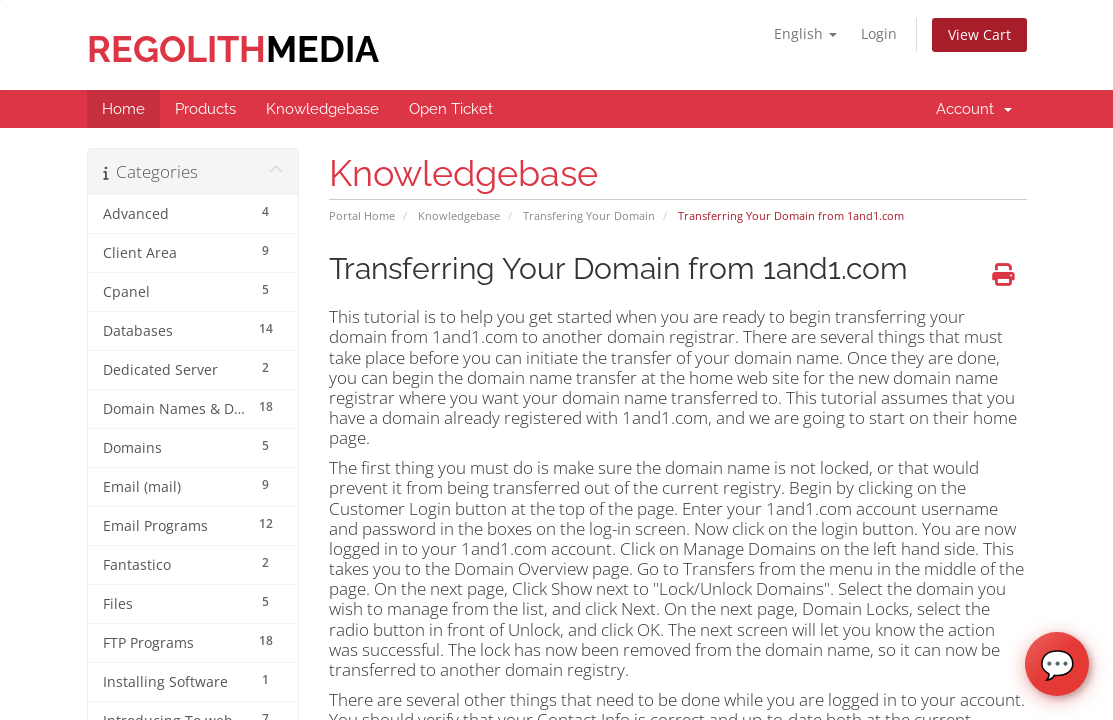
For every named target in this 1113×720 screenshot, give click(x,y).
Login (879, 33)
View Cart (979, 34)
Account (974, 109)
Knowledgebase (459, 215)
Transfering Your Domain (589, 215)
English (805, 33)
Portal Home (362, 215)
